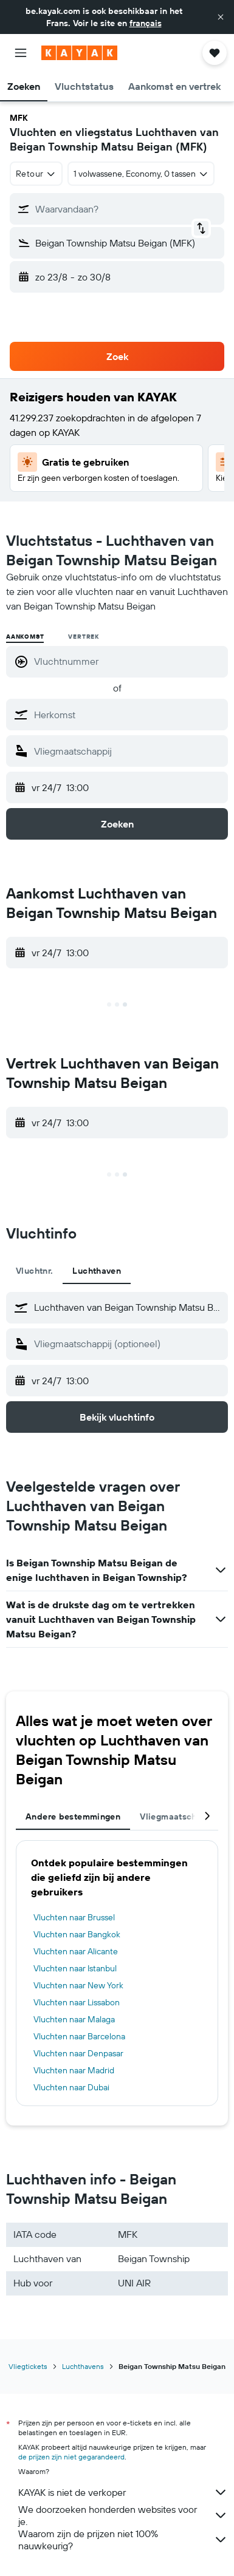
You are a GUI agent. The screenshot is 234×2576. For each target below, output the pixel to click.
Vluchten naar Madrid (73, 2070)
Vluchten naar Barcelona (79, 2036)
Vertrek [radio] (83, 637)
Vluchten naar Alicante (75, 1951)
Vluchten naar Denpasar (78, 2053)
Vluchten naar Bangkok (76, 1934)
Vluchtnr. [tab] (34, 1270)
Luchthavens (83, 2366)
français (145, 23)
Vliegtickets (28, 2366)
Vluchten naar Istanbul (75, 1968)
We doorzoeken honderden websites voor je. (123, 2515)
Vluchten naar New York (78, 1985)
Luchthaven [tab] (96, 1270)
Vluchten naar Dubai (71, 2087)
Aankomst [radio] (25, 637)
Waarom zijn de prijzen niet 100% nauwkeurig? (123, 2539)
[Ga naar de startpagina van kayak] (79, 53)
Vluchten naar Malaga (74, 2019)
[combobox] (36, 173)
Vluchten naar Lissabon (76, 2002)
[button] (220, 17)
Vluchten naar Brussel (74, 1917)
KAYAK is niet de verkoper (123, 2492)
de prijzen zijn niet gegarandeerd (71, 2456)
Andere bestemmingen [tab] (73, 1816)
